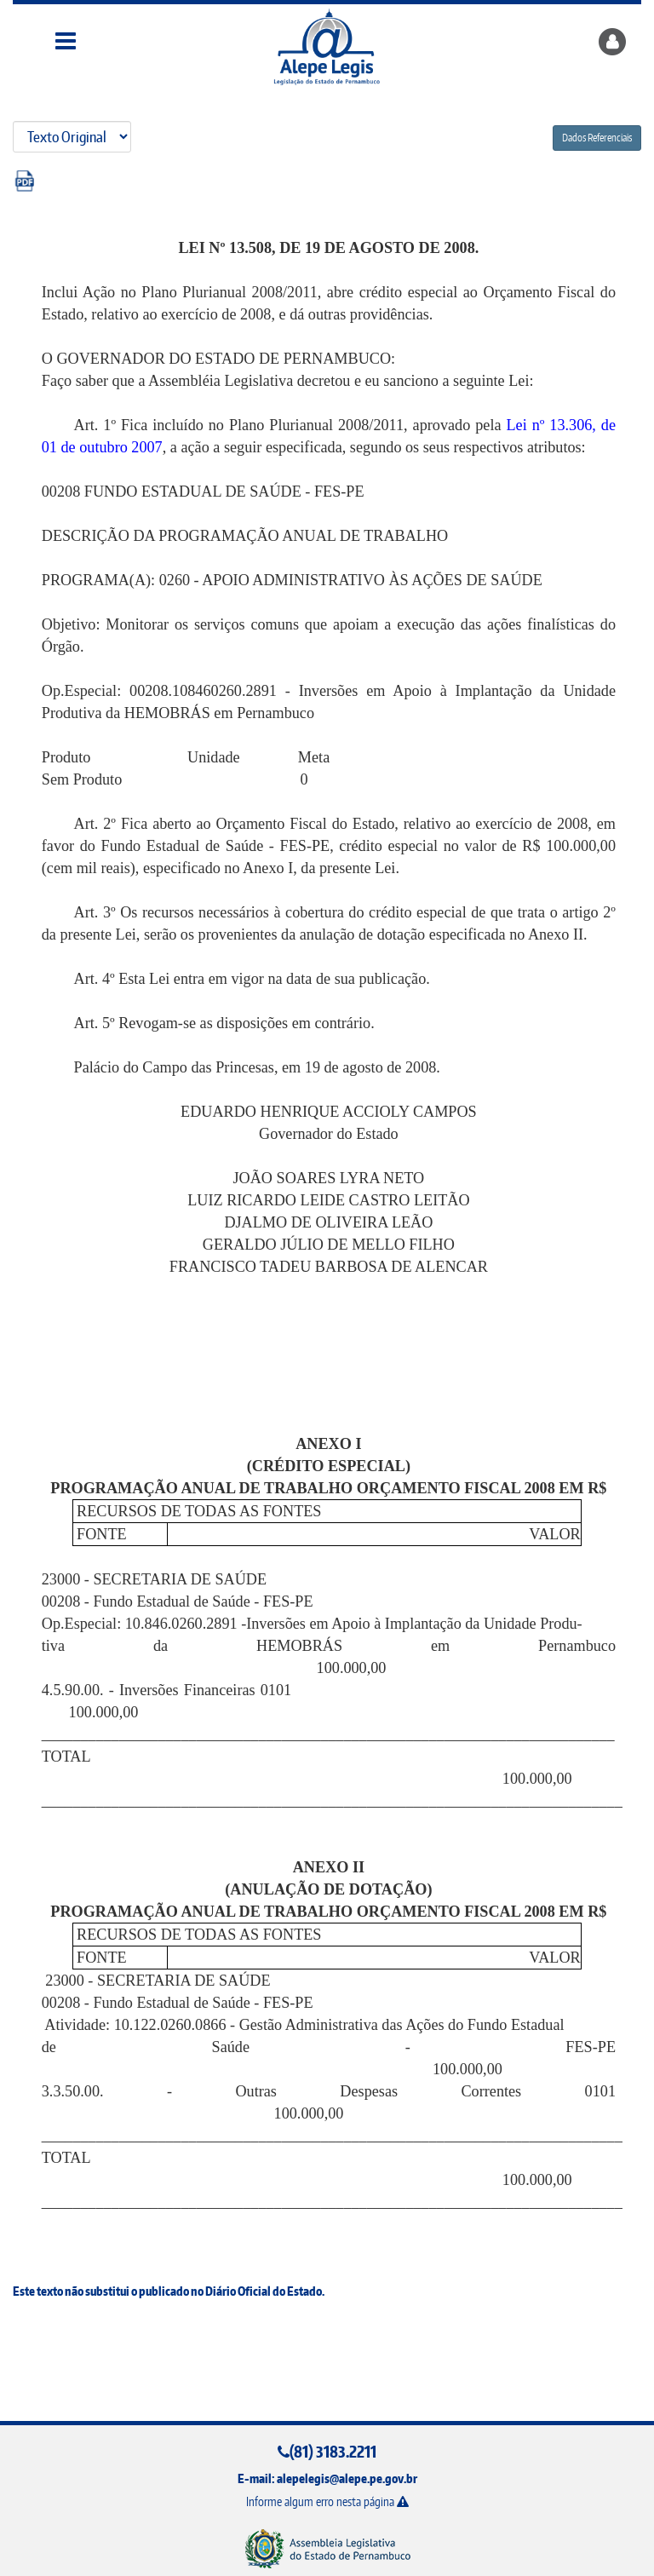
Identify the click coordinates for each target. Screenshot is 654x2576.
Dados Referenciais (597, 137)
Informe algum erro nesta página (327, 2501)
